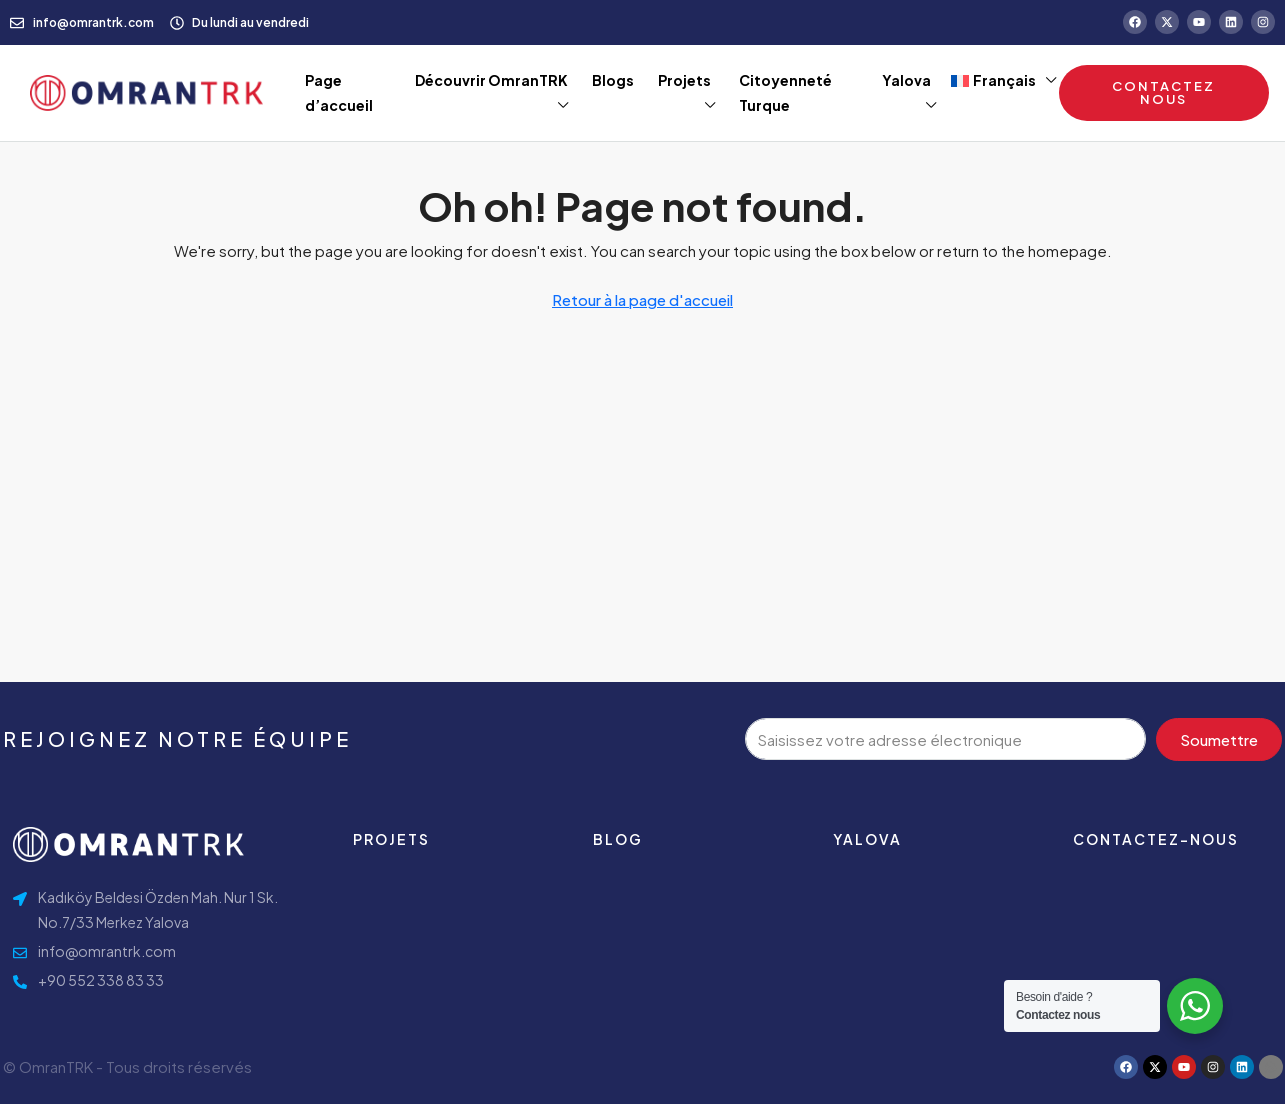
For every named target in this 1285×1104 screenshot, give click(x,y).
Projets (684, 80)
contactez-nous (1156, 839)
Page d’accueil (339, 92)
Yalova (906, 80)
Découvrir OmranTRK (491, 80)
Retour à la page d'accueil (642, 299)
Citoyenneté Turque (785, 92)
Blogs (613, 80)
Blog (618, 839)
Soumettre (1219, 739)
